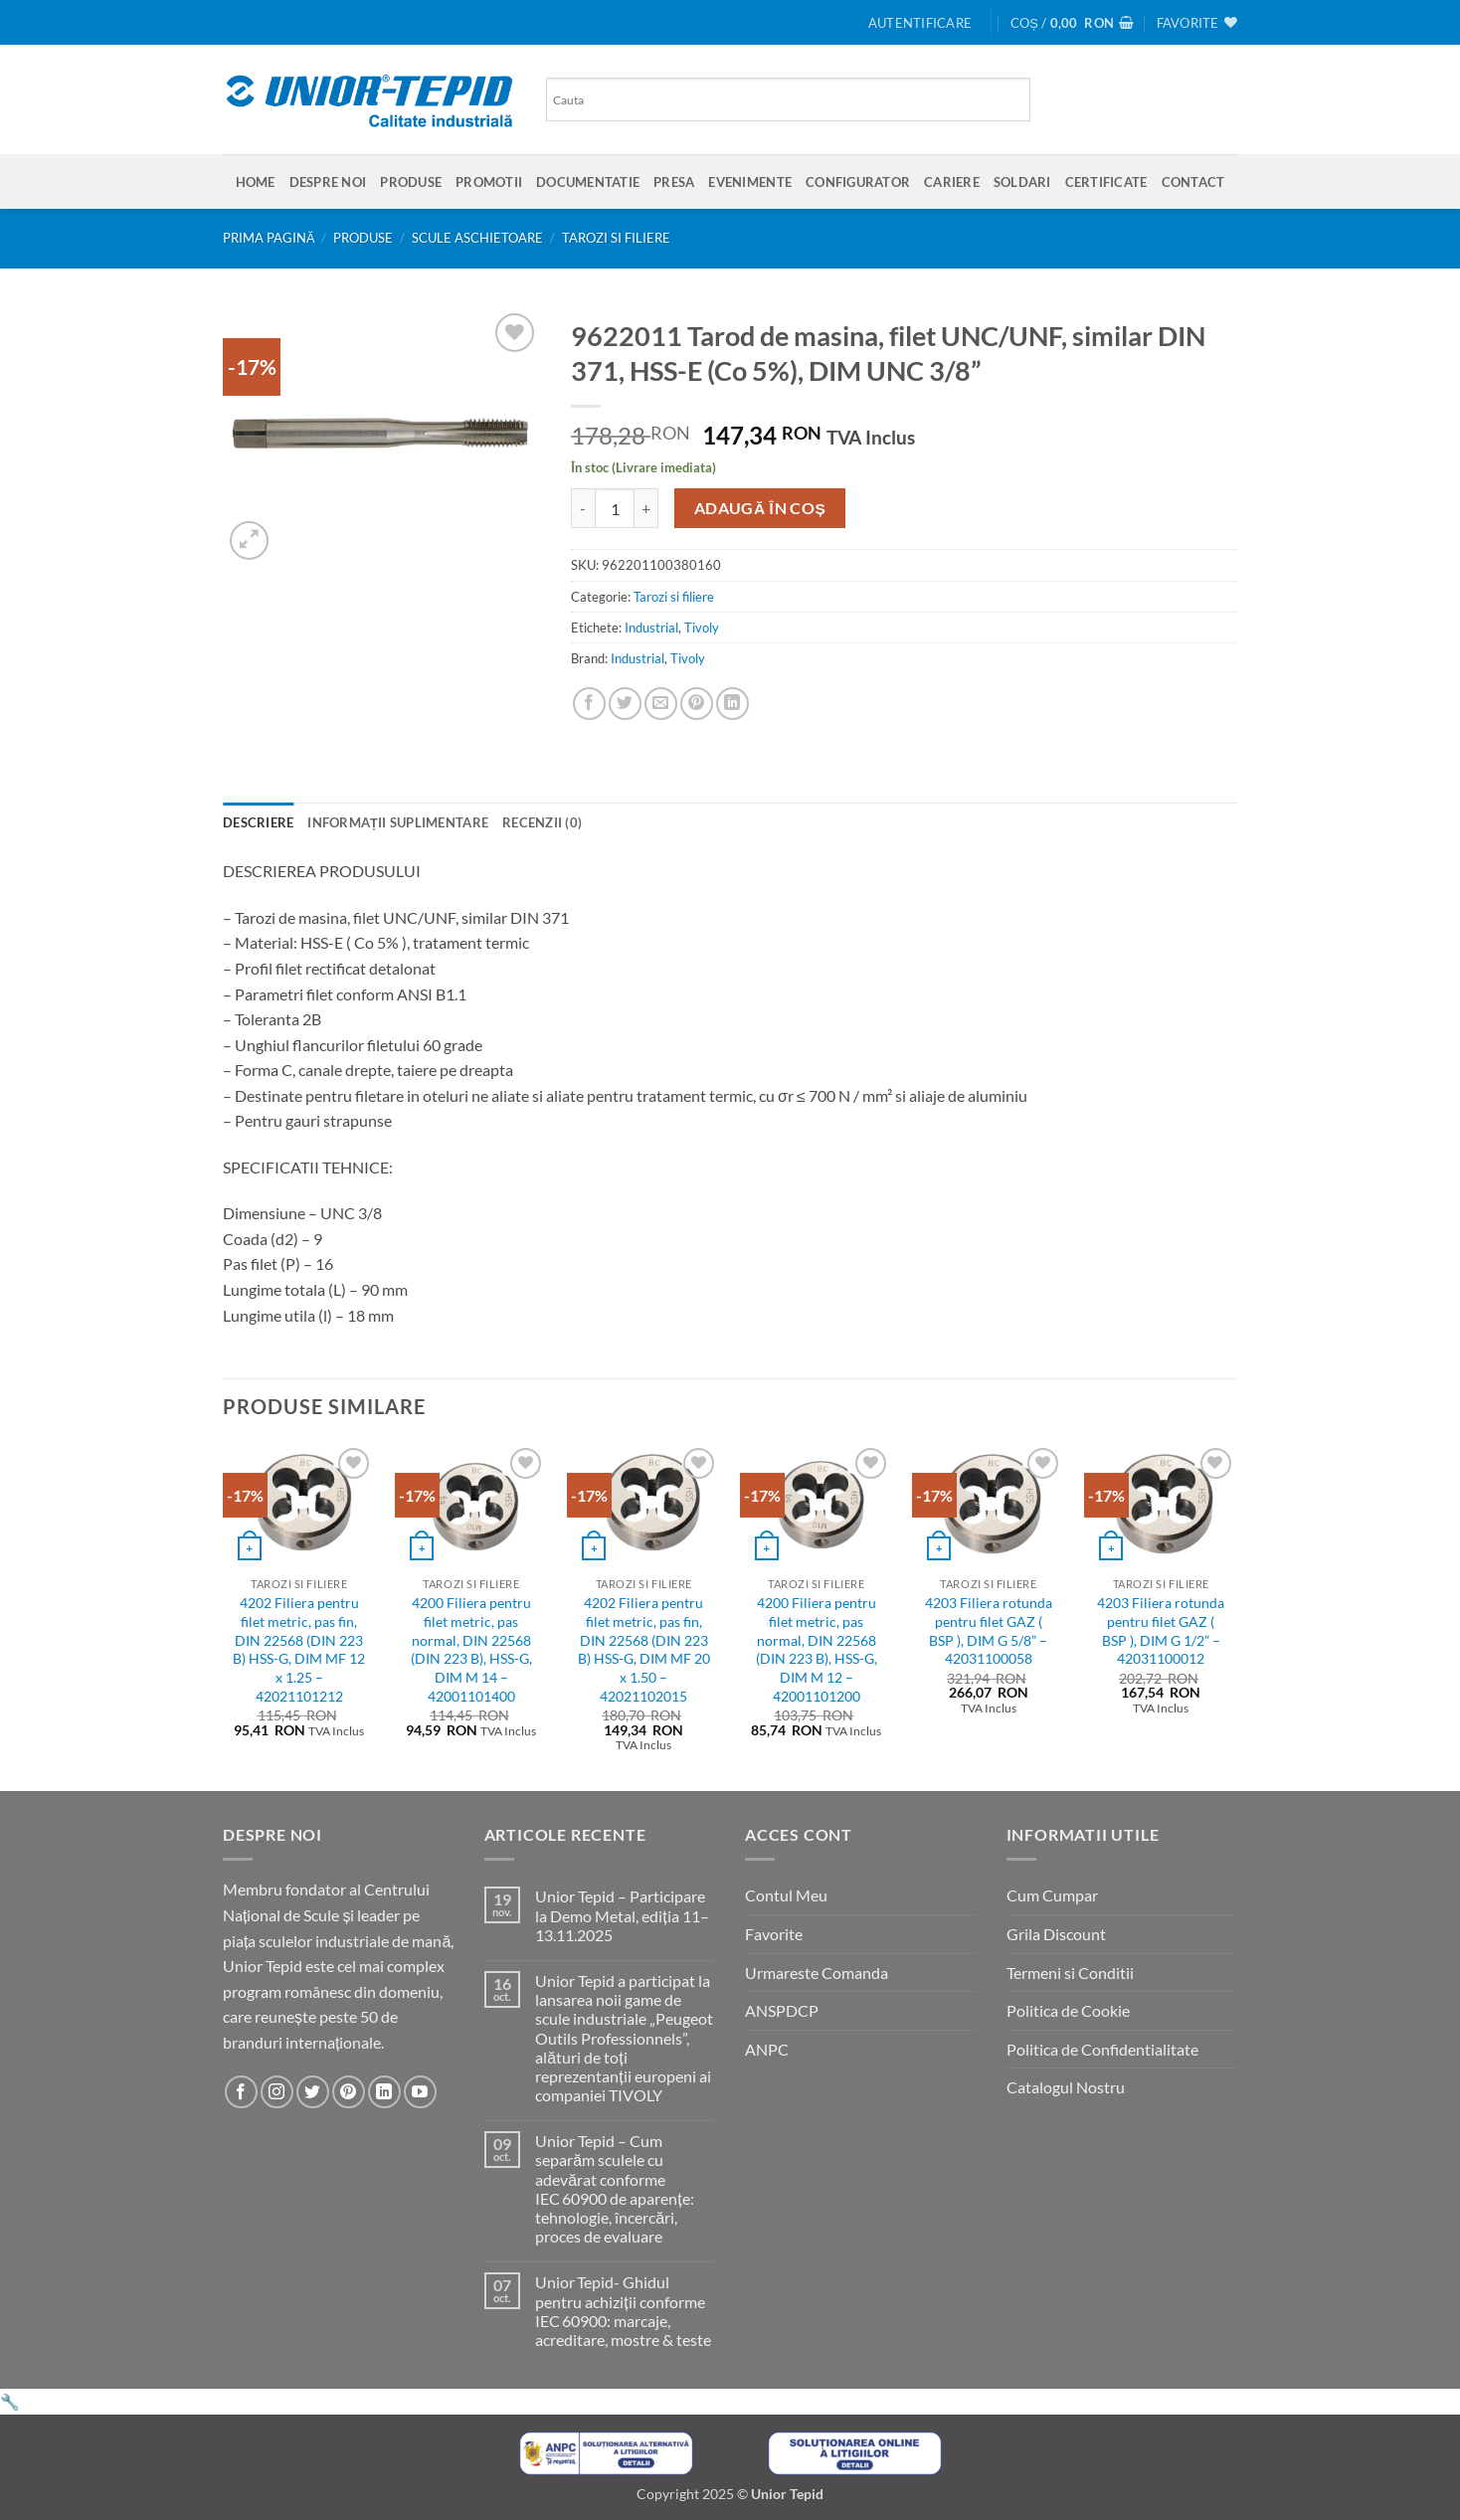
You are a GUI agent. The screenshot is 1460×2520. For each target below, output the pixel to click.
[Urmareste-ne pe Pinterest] (348, 2091)
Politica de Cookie (1068, 2010)
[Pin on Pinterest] (696, 703)
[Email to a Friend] (660, 703)
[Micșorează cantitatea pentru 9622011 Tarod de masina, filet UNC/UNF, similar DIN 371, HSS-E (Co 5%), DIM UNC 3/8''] (583, 508)
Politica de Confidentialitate (1102, 2049)
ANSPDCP (782, 2010)
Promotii (489, 182)
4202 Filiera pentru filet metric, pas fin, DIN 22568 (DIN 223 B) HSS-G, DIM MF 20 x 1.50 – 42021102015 (644, 1649)
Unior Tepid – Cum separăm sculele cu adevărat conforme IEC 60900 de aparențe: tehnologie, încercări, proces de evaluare (614, 2188)
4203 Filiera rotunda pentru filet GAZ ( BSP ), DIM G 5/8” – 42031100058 (988, 1630)
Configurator (858, 182)
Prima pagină (269, 238)
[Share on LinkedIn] (732, 703)
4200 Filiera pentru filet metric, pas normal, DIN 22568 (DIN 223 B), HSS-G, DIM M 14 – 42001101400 (471, 1649)
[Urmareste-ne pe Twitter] (312, 2091)
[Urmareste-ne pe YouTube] (420, 2091)
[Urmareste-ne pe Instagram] (277, 2091)
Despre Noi (328, 182)
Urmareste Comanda (816, 1972)
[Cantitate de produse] (615, 508)
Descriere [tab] (258, 822)
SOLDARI (1022, 182)
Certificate (1106, 182)
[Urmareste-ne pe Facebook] (241, 2091)
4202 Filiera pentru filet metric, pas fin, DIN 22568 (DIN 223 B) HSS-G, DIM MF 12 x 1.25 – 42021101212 (299, 1649)
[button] (920, 23)
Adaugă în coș (760, 508)
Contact (1193, 182)
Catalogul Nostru (1065, 2086)
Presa (673, 182)
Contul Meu (786, 1895)
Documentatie (587, 182)
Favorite (774, 1933)
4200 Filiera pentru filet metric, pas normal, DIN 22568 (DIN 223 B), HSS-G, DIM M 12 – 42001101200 (816, 1649)
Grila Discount (1056, 1933)
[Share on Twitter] (625, 703)
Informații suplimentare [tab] (397, 822)
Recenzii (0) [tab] (542, 822)
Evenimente (750, 182)
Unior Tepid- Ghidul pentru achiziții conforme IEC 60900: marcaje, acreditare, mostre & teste (623, 2310)
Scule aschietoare (477, 238)
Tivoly (701, 627)
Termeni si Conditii (1070, 1972)
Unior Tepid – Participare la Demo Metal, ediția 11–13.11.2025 (621, 1915)
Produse (411, 182)
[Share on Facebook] (589, 703)
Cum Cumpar (1052, 1895)
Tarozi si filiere (616, 238)
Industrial (651, 627)
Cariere (952, 182)
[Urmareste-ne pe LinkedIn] (384, 2091)
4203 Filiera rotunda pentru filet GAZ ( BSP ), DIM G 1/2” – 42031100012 (1160, 1630)
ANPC (767, 2049)
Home (255, 182)
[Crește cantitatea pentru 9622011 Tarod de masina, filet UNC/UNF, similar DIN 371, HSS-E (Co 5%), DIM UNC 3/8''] (646, 508)
